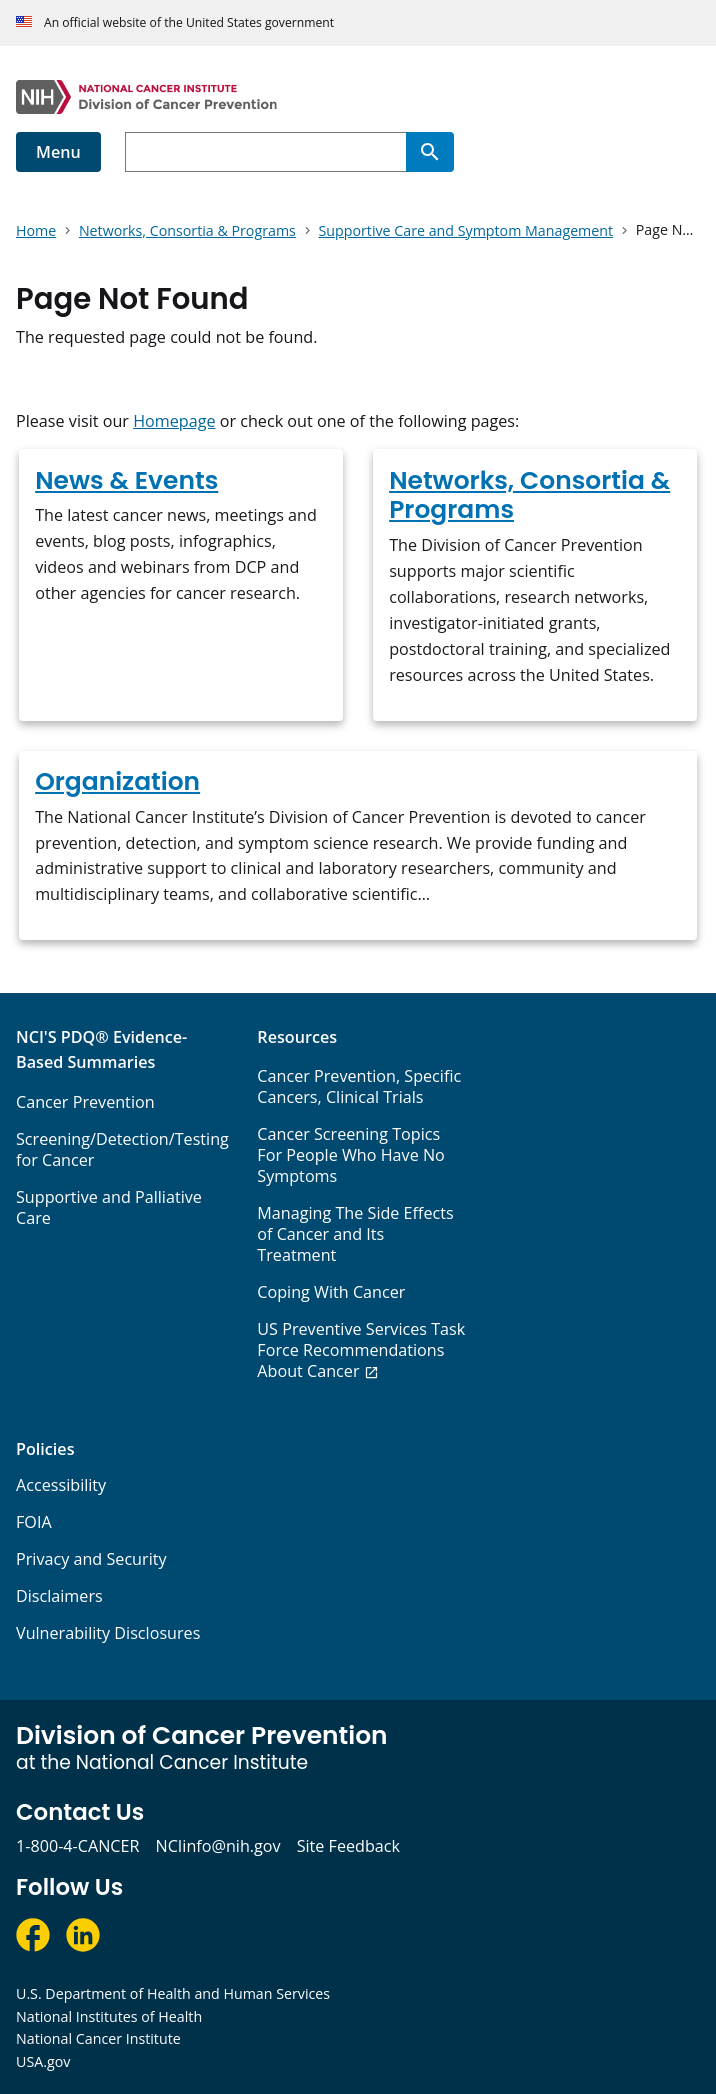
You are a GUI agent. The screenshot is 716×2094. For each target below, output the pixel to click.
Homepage (174, 421)
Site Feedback (348, 1846)
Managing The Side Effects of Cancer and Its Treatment (355, 1234)
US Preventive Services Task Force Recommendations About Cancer (361, 1350)
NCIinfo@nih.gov (217, 1846)
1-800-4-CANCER (77, 1846)
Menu (58, 152)
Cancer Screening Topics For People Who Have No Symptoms (350, 1155)
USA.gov (43, 2061)
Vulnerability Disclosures (108, 1633)
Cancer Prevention (85, 1102)
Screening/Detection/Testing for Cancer (122, 1149)
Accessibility (61, 1485)
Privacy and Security (91, 1559)
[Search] (430, 152)
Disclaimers (59, 1596)
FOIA (34, 1522)
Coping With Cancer (331, 1292)
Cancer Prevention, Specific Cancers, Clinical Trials (359, 1086)
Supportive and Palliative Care (109, 1207)
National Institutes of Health (109, 2016)
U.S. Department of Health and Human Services (173, 1993)
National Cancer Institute (98, 2038)
